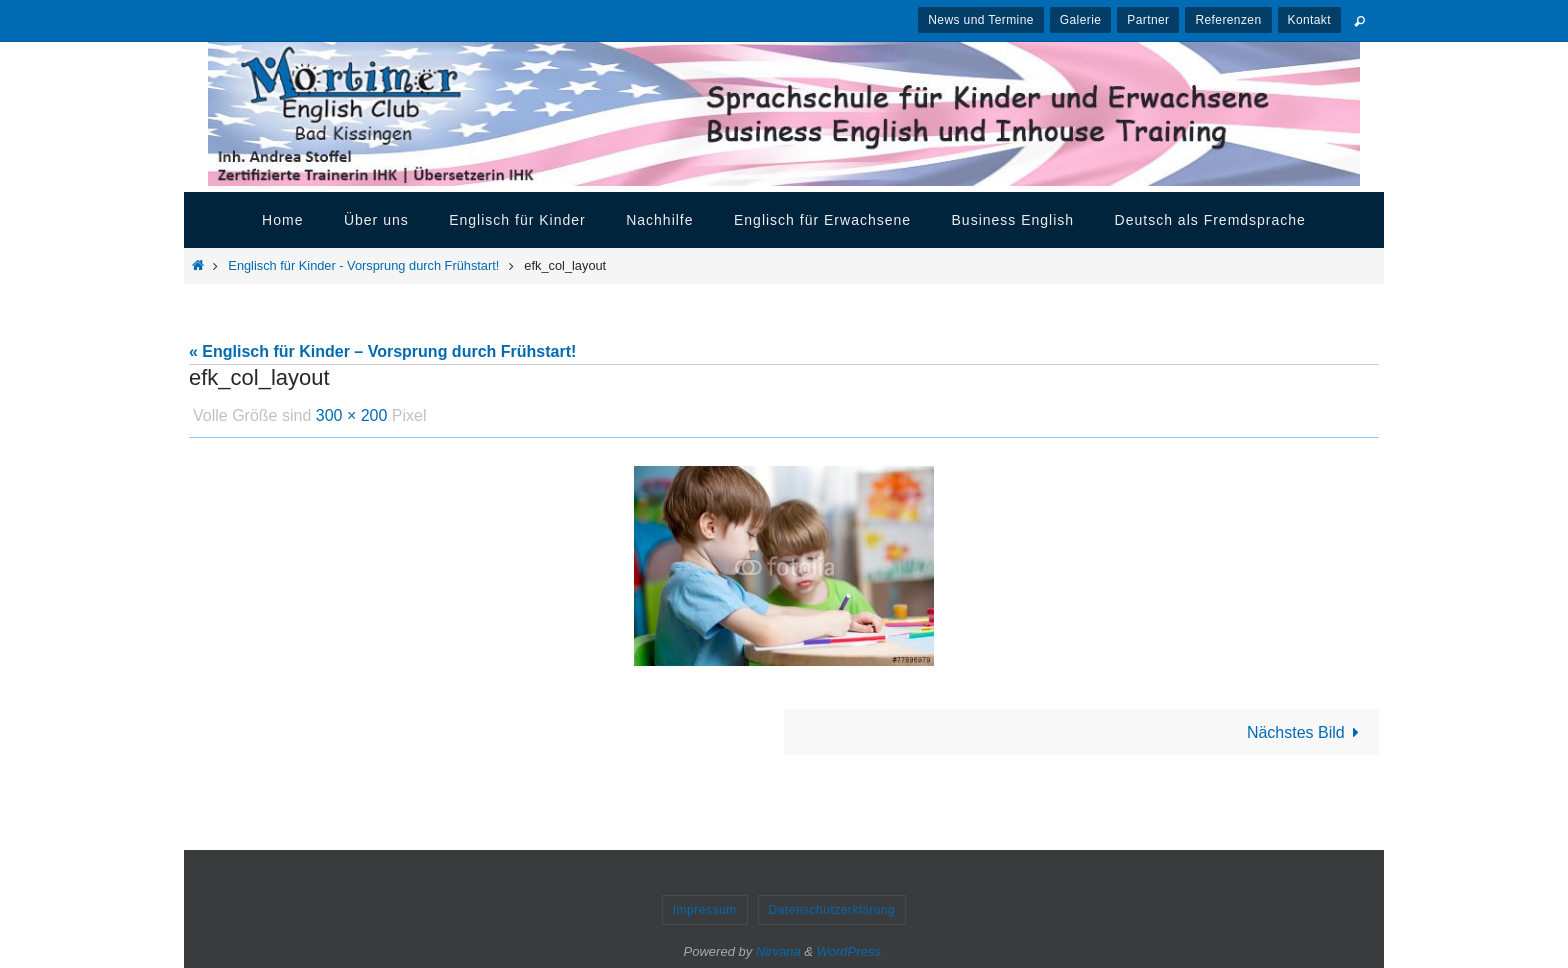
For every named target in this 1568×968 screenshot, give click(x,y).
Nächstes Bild (1307, 732)
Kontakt (1310, 20)
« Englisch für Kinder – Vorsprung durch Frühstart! (382, 351)
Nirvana (778, 951)
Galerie (1080, 20)
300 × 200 (352, 415)
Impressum (705, 910)
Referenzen (1228, 20)
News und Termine (981, 20)
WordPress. (851, 951)
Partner (1148, 20)
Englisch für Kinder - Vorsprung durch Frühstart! (363, 265)
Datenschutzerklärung (832, 910)
